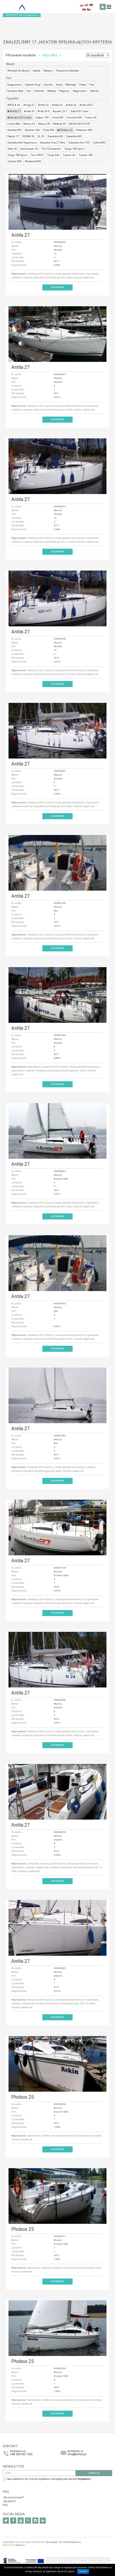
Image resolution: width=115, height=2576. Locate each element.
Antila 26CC (86, 105)
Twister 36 (69, 155)
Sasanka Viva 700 (79, 142)
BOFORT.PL (10, 2542)
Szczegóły (57, 287)
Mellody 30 (59, 123)
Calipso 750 (42, 117)
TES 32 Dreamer (51, 148)
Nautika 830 (14, 130)
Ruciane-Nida (15, 90)
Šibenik (94, 90)
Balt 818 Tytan (79, 111)
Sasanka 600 (55, 136)
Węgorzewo (80, 90)
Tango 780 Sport (17, 155)
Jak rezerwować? (13, 2497)
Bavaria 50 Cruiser (19, 117)
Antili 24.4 (43, 111)
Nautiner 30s (32, 130)
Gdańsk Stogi (32, 84)
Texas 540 (53, 155)
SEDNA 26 (28, 136)
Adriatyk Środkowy (18, 70)
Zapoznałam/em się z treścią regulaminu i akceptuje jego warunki (48, 2479)
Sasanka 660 (74, 136)
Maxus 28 (44, 123)
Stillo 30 (12, 148)
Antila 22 (43, 105)
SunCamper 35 (29, 148)
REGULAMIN (51, 2542)
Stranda (39, 90)
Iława (59, 84)
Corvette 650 (74, 117)
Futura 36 (91, 117)
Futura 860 (13, 123)
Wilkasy (51, 90)
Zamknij (83, 2571)
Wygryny (64, 90)
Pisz (92, 84)
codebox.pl (20, 2545)
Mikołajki (71, 84)
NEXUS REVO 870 (79, 123)
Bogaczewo (14, 84)
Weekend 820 (33, 161)
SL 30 (41, 136)
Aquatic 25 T (60, 111)
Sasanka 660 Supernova (22, 142)
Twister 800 (14, 161)
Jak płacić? (9, 2501)
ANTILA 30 (13, 105)
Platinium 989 (84, 130)
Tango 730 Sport (74, 148)
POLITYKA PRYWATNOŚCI (70, 2542)
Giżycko (48, 84)
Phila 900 (48, 130)
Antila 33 (29, 111)
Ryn (28, 90)
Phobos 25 (65, 130)
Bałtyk (36, 70)
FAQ (5, 2505)
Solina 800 (99, 142)
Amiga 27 (29, 105)
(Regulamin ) (84, 2479)
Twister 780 (85, 155)
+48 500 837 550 (14, 15)
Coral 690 (57, 117)
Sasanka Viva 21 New (52, 142)
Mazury (48, 70)
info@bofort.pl (31, 15)
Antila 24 (57, 105)
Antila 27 (14, 111)
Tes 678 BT (37, 155)
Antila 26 (71, 105)
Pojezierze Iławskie (67, 70)
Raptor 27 (13, 136)
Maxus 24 (29, 123)
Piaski (82, 84)
